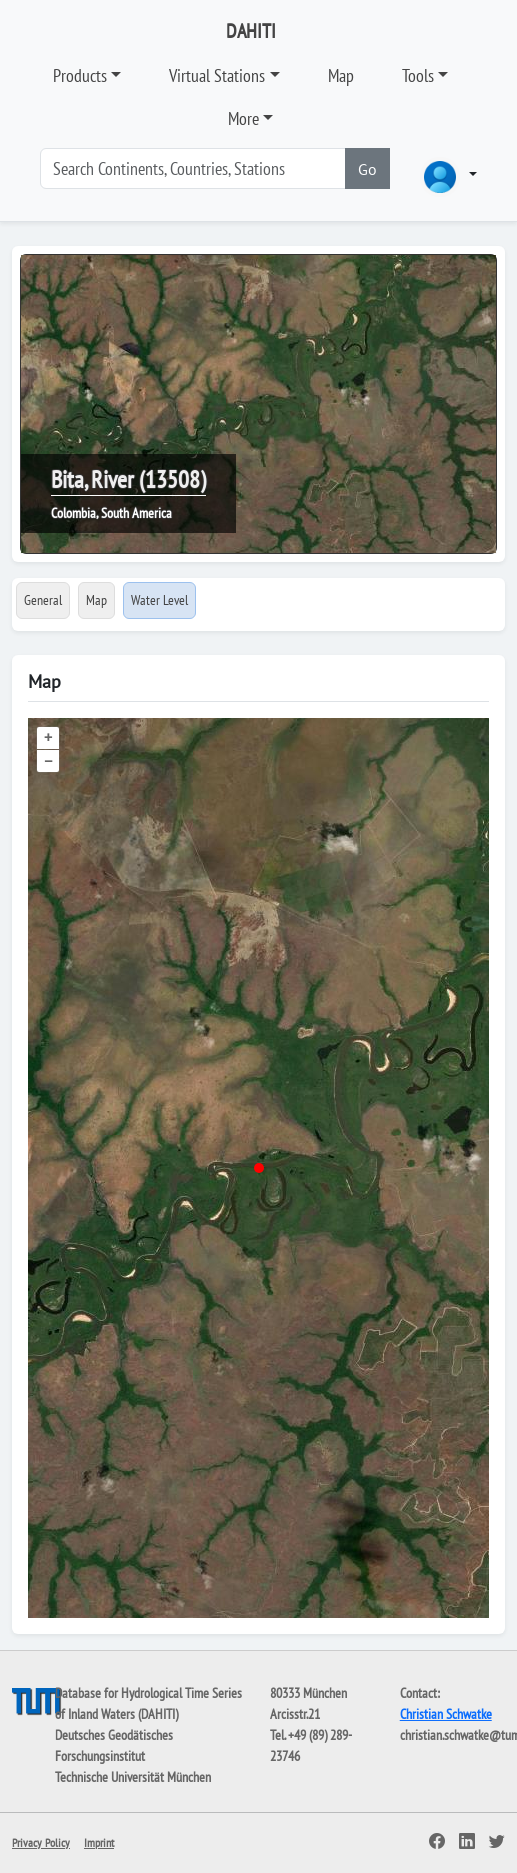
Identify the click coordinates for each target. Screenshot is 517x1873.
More (243, 118)
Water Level (159, 600)
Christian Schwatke (446, 1714)
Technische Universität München (133, 1777)
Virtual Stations (217, 75)
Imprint (99, 1842)
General (43, 600)
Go (367, 169)
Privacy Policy (41, 1842)
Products (80, 75)
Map (341, 75)
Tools (418, 75)
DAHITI (251, 31)
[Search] (193, 168)
